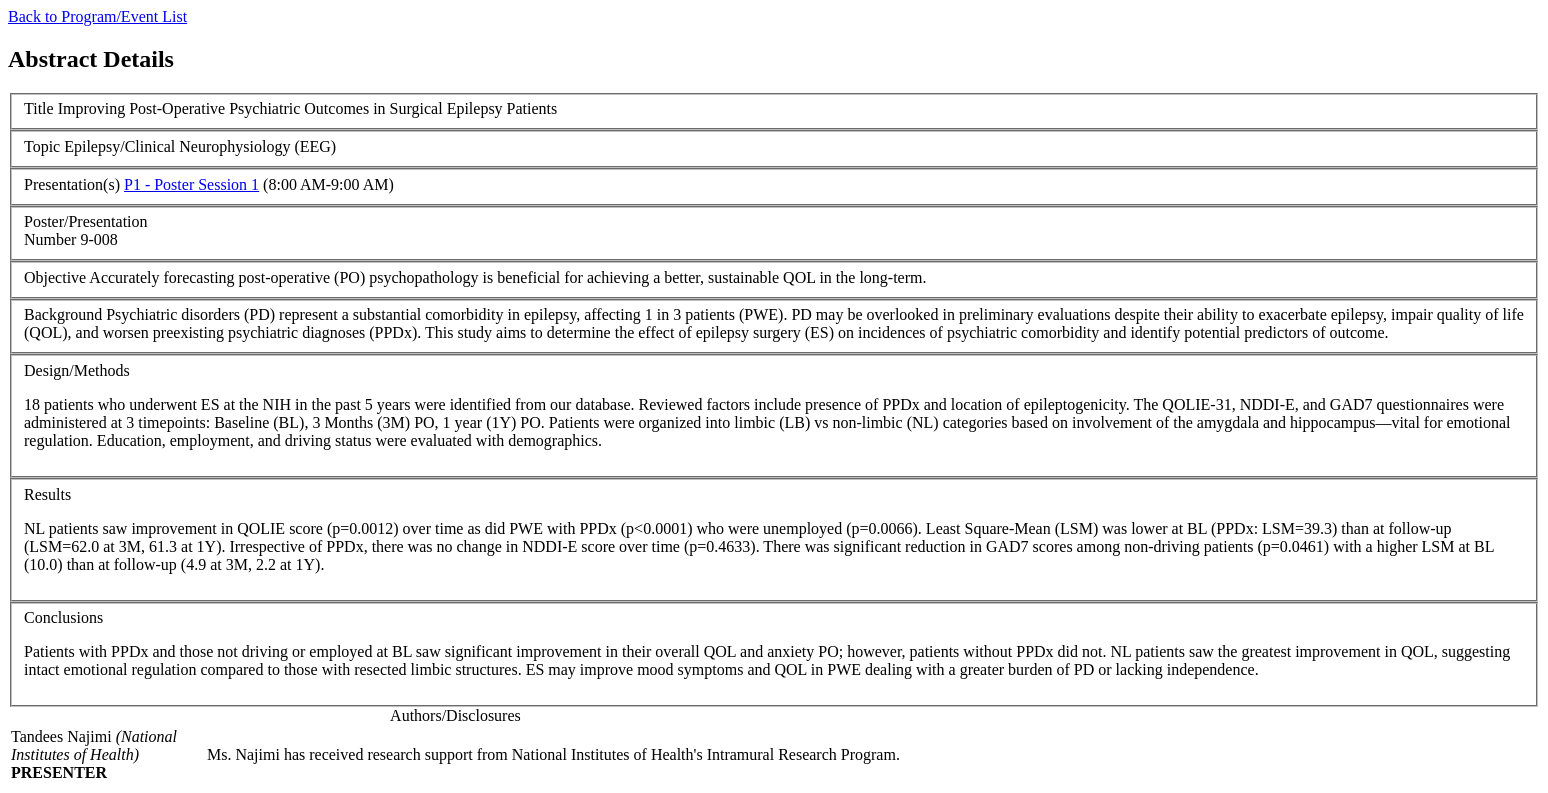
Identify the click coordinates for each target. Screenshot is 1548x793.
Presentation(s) (72, 184)
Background (63, 314)
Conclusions (63, 617)
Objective (55, 277)
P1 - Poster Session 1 (191, 184)
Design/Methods (77, 370)
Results (47, 494)
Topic (42, 146)
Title (39, 108)
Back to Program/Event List (97, 16)
